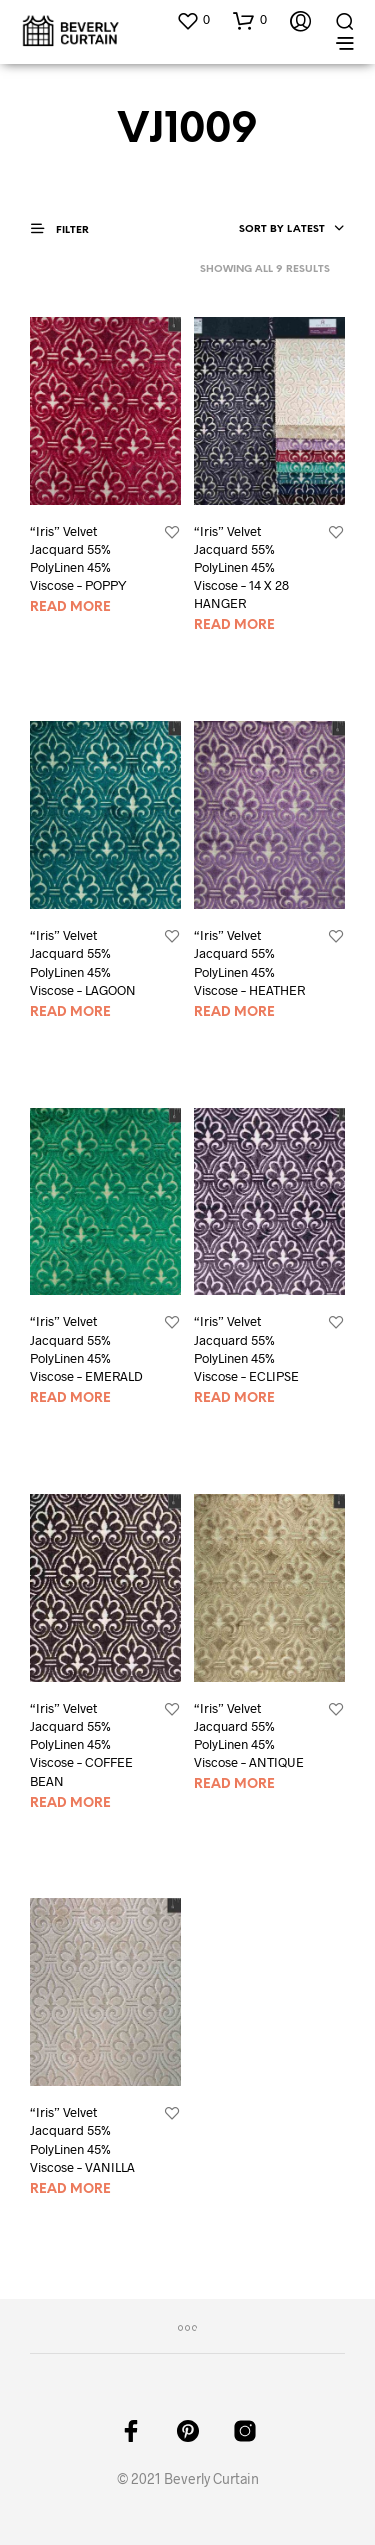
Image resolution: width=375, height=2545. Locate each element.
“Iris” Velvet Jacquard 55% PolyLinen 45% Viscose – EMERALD (86, 1348)
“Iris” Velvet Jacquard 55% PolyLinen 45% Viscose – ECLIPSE (246, 1348)
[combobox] (292, 230)
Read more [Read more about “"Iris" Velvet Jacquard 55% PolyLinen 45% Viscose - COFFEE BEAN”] (70, 1803)
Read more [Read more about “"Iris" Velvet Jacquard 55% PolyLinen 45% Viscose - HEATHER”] (234, 1012)
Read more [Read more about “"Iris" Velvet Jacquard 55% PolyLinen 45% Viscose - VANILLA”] (70, 2189)
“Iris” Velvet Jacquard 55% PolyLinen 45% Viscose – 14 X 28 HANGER (241, 567)
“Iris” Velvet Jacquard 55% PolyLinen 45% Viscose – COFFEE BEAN (81, 1744)
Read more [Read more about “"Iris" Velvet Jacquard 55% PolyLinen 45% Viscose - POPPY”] (70, 607)
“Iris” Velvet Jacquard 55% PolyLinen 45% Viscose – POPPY (78, 558)
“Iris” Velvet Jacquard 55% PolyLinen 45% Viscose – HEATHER (249, 962)
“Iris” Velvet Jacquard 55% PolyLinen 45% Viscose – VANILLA (82, 2139)
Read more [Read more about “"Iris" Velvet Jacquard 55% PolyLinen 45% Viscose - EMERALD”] (70, 1398)
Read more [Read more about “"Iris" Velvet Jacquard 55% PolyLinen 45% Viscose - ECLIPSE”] (234, 1398)
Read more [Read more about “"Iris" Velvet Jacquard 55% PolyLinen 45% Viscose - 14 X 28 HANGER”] (234, 625)
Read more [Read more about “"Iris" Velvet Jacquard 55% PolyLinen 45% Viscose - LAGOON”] (70, 1012)
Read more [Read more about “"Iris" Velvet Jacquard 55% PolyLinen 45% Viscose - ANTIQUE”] (234, 1784)
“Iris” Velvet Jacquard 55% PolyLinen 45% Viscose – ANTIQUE (249, 1735)
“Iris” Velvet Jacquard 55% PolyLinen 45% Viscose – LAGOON (83, 962)
